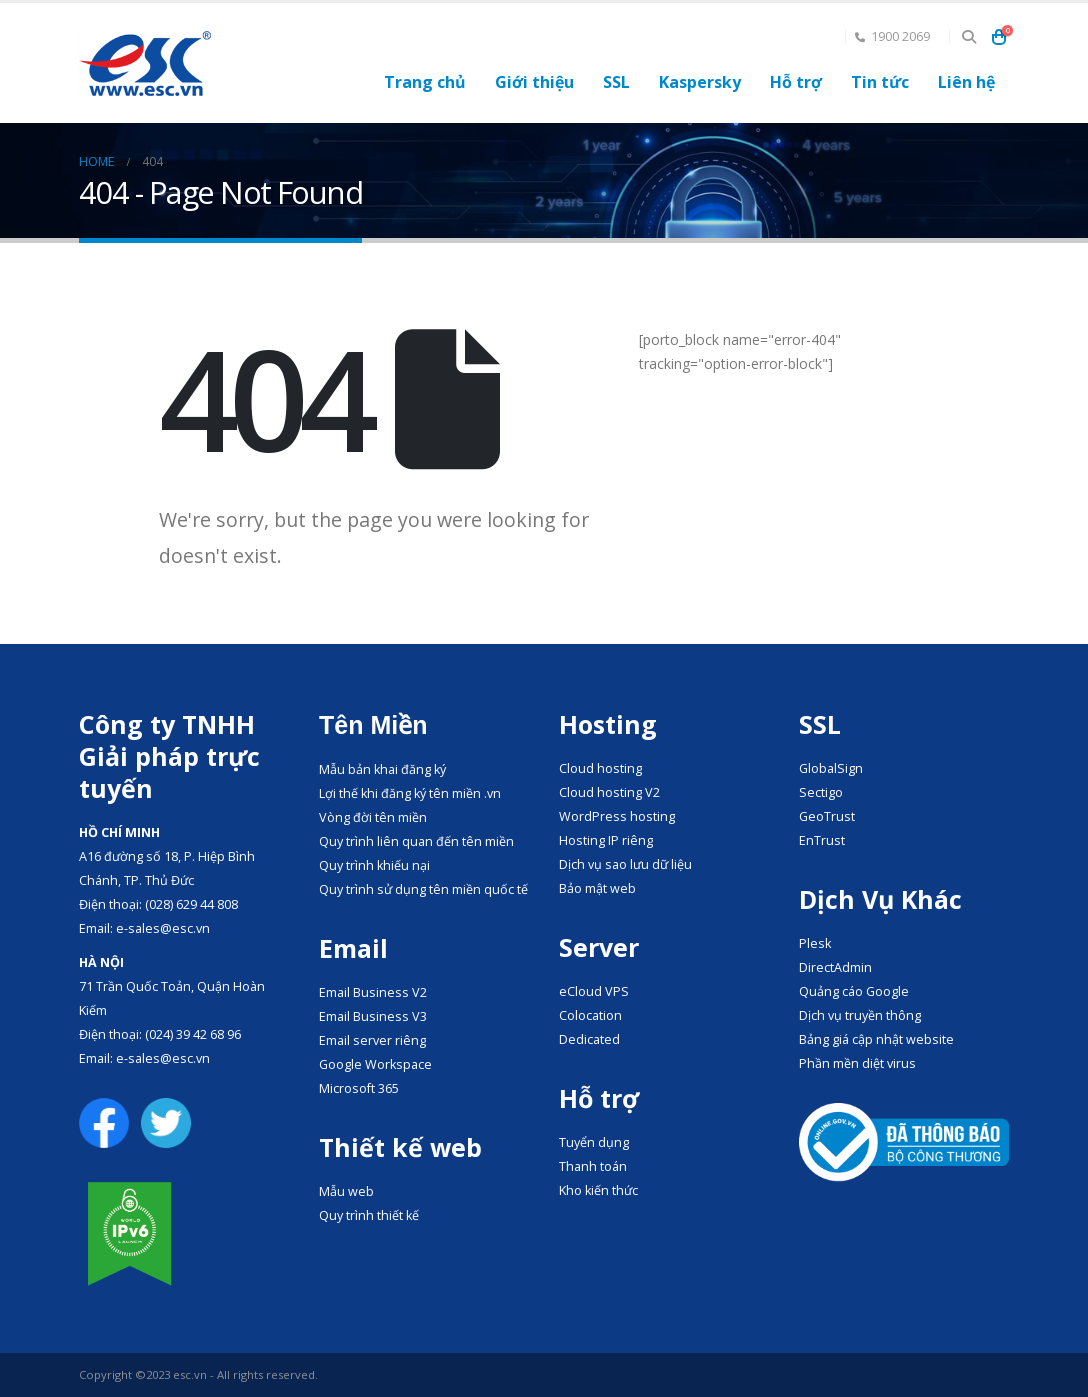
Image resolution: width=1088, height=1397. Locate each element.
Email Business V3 (373, 1016)
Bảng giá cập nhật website (876, 1039)
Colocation (590, 1015)
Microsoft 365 (359, 1088)
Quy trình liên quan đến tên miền (416, 841)
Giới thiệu (534, 82)
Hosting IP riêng (606, 840)
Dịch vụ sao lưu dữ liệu (625, 864)
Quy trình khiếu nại (374, 865)
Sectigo (821, 792)
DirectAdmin (835, 967)
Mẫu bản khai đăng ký (382, 769)
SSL (616, 82)
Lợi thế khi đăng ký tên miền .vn (410, 793)
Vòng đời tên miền (373, 817)
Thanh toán (593, 1166)
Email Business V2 (373, 992)
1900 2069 (892, 36)
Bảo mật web (597, 888)
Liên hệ (966, 82)
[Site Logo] (145, 63)
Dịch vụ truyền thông (860, 1015)
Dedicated (589, 1039)
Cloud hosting (600, 768)
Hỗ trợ (796, 82)
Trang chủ (425, 82)
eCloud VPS (594, 991)
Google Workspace (375, 1064)
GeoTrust (827, 816)
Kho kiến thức (598, 1190)
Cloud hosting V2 (609, 792)
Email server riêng (372, 1040)
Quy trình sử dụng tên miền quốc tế (423, 889)
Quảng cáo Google (854, 991)
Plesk (815, 943)
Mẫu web (346, 1191)
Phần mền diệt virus (857, 1063)
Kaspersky (700, 82)
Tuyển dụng (594, 1142)
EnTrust (822, 840)
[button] (968, 37)
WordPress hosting (617, 816)
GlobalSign (831, 768)
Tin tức (880, 82)
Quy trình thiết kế (369, 1215)
